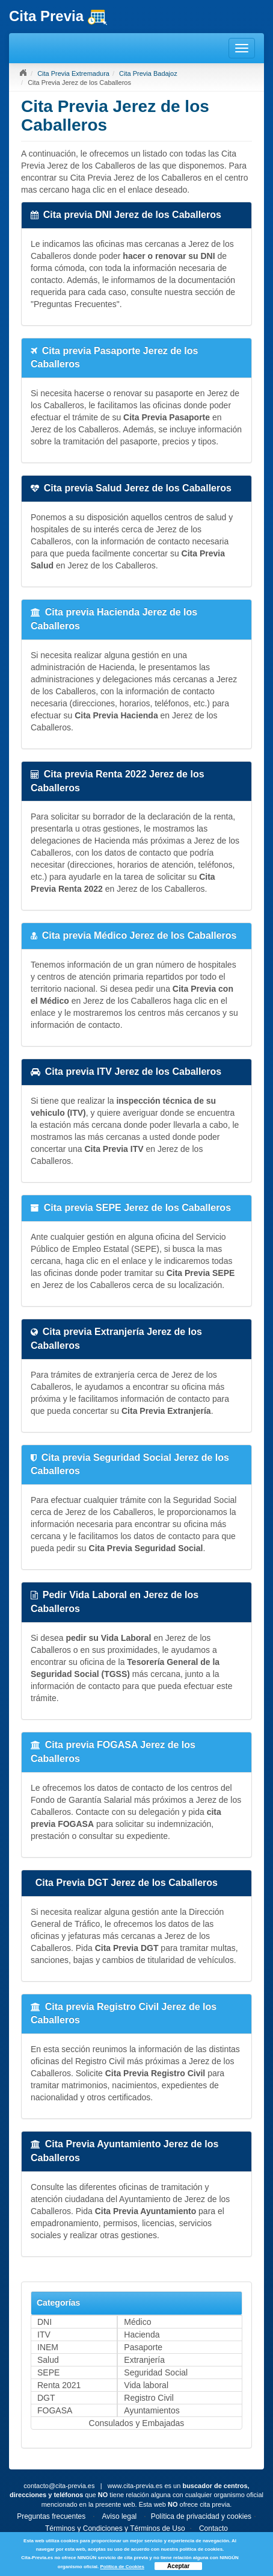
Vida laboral (146, 2385)
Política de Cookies (122, 2566)
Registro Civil (148, 2398)
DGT (46, 2398)
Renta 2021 (59, 2385)
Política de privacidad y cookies (201, 2516)
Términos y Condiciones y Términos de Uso (115, 2528)
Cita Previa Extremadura (73, 73)
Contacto (213, 2528)
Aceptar (178, 2566)
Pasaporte (143, 2347)
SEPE (48, 2372)
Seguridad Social (156, 2372)
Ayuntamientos (151, 2410)
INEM (47, 2347)
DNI (44, 2322)
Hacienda (141, 2334)
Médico (137, 2322)
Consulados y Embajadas (137, 2423)
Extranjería (144, 2360)
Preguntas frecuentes (51, 2516)
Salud (48, 2360)
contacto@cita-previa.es (58, 2485)
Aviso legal (119, 2516)
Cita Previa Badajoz (148, 73)
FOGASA (54, 2410)
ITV (44, 2334)
